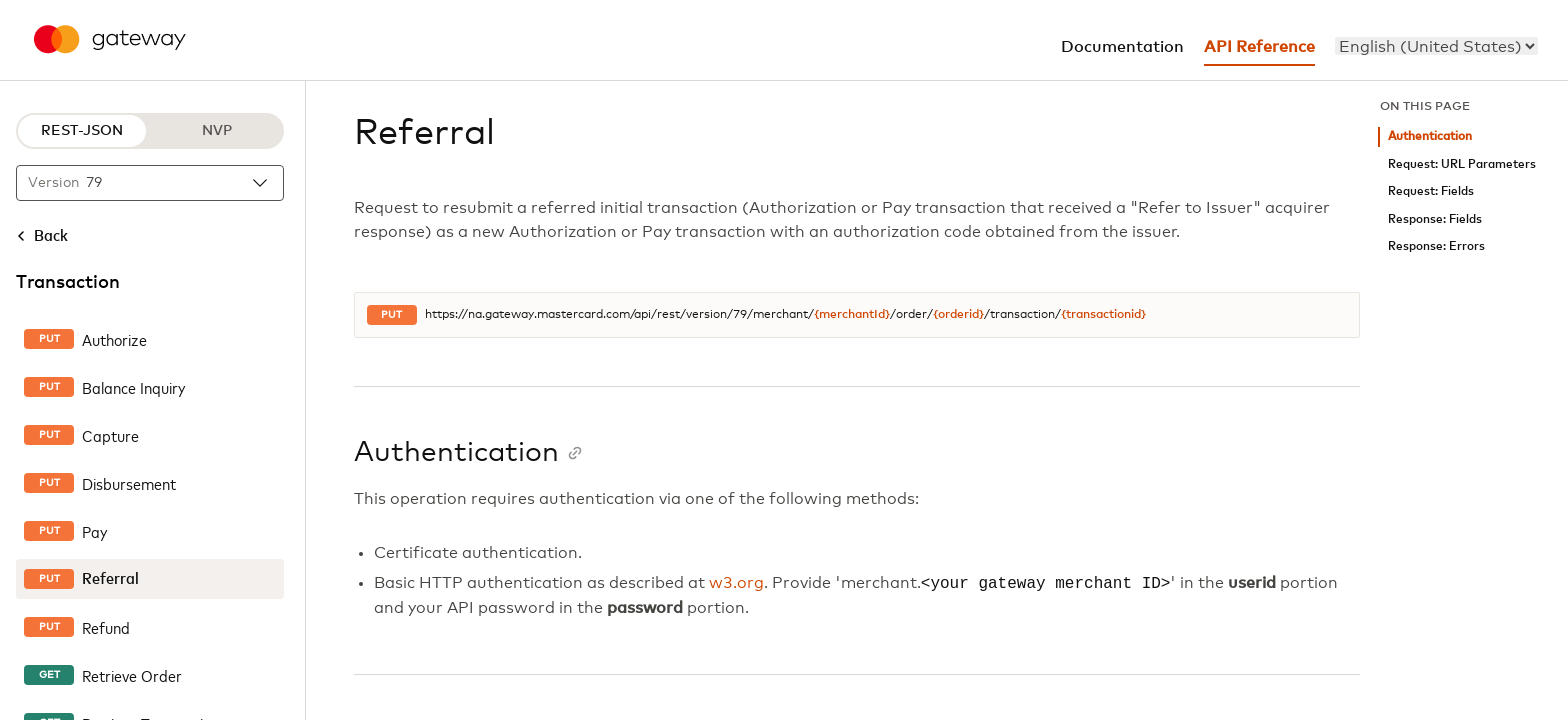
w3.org (736, 584)
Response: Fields (1435, 219)
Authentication (1430, 136)
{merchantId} (852, 315)
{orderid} (958, 315)
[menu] (1436, 46)
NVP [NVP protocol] (217, 131)
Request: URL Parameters (1462, 164)
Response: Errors (1436, 246)
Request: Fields (1431, 191)
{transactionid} (1103, 315)
